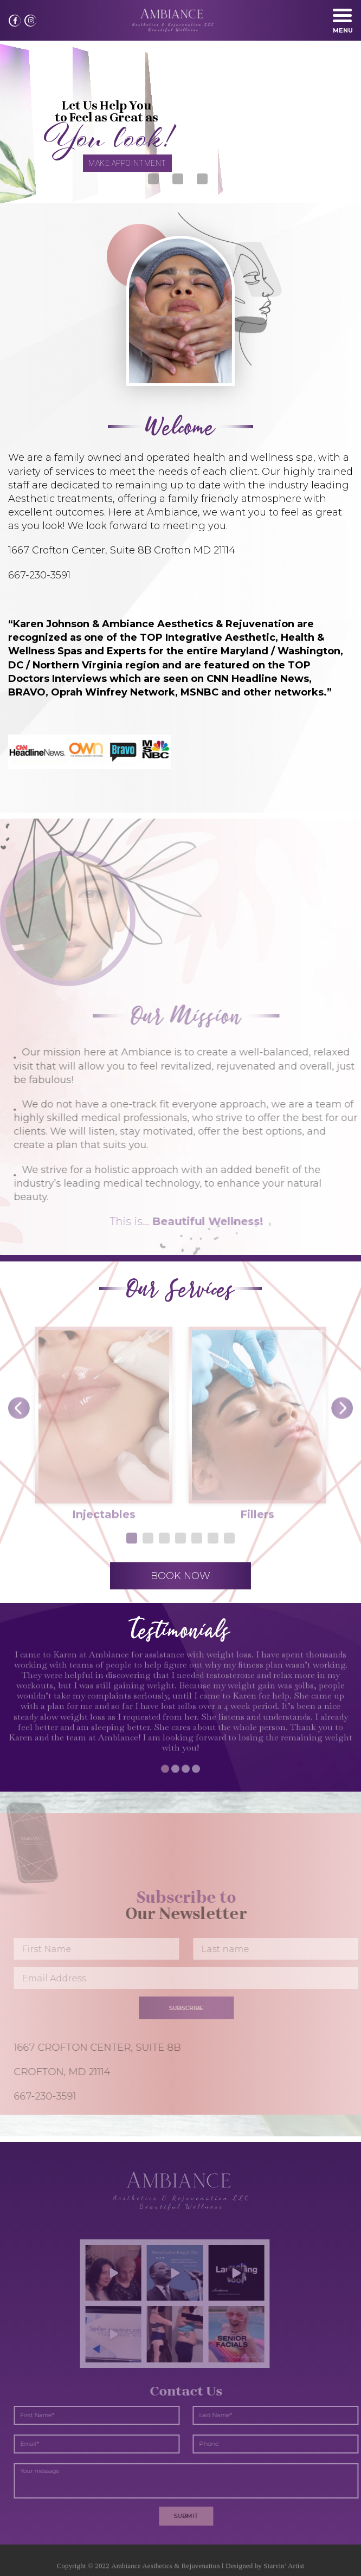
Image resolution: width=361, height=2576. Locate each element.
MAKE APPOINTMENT (127, 163)
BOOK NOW (180, 1576)
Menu (343, 24)
